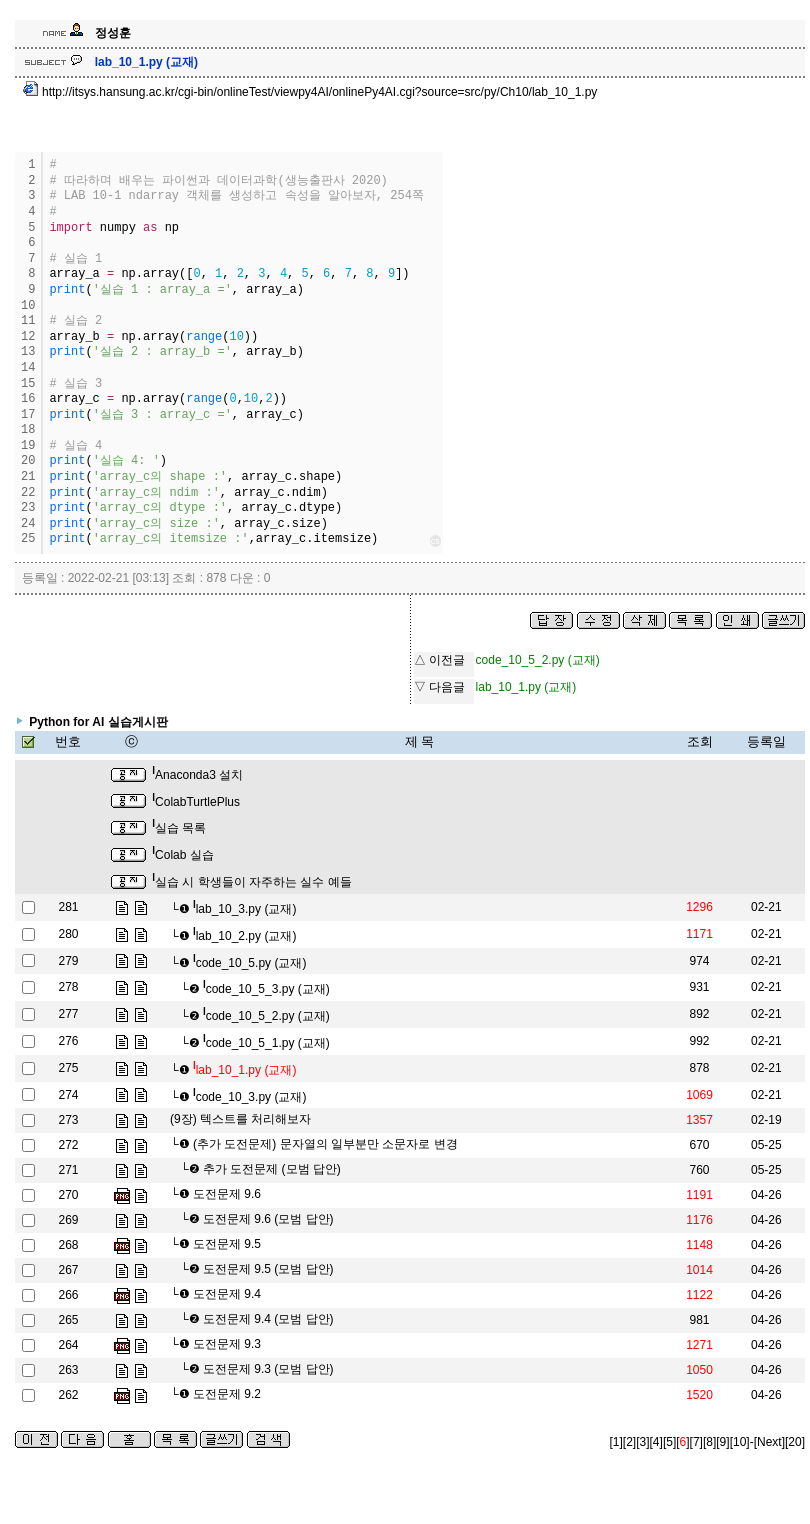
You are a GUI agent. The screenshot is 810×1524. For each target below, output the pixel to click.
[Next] (769, 1442)
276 (68, 1041)
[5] (669, 1442)
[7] (696, 1442)
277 (68, 1014)
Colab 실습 (182, 855)
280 (68, 934)
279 (68, 961)
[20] (795, 1442)
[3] (642, 1442)
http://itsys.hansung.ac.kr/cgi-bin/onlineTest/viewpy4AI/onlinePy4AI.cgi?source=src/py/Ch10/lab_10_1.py (310, 92)
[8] (709, 1442)
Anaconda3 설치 (197, 775)
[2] (629, 1442)
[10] (740, 1442)
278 (68, 987)
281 (68, 907)
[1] (616, 1442)
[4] (656, 1442)
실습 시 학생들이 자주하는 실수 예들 (251, 882)
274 (68, 1095)
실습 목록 (179, 828)
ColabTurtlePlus (196, 802)
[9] (722, 1442)
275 (68, 1068)
